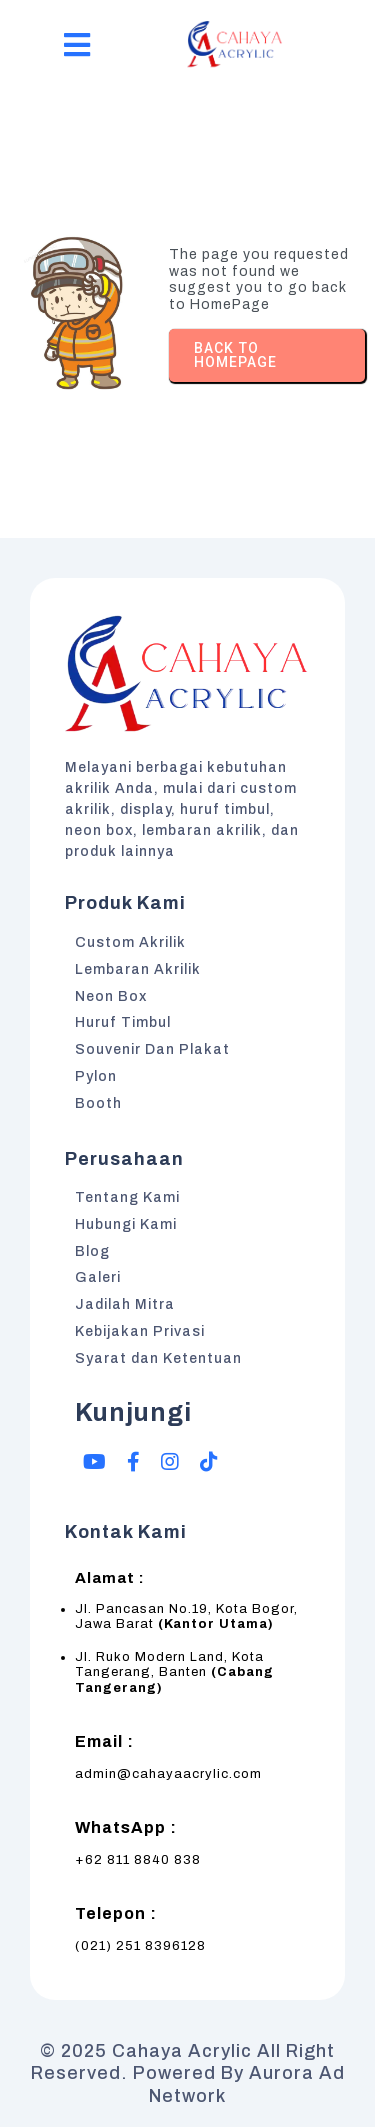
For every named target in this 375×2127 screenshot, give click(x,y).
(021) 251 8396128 (140, 1946)
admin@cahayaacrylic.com (168, 1774)
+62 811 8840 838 (138, 1860)
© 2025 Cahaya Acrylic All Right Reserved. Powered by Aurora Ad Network (188, 2073)
